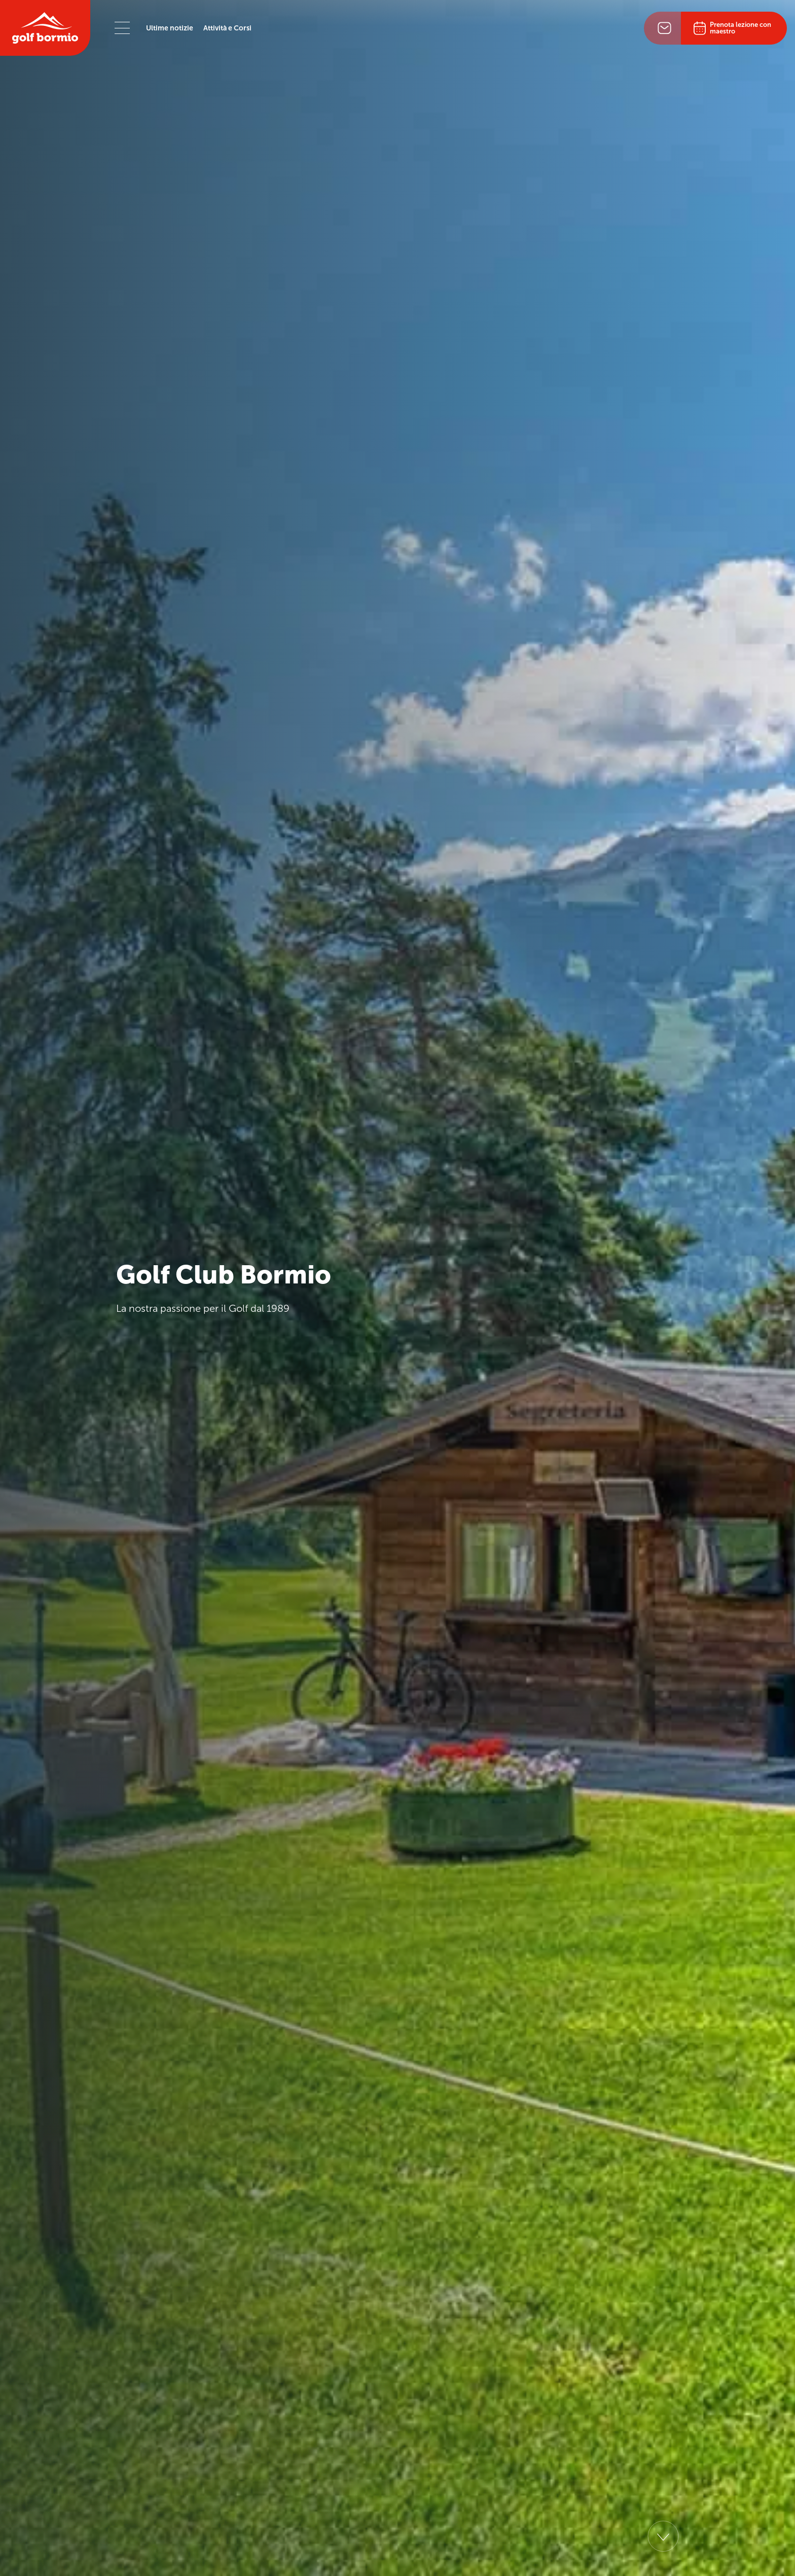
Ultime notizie (169, 28)
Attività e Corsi (227, 28)
